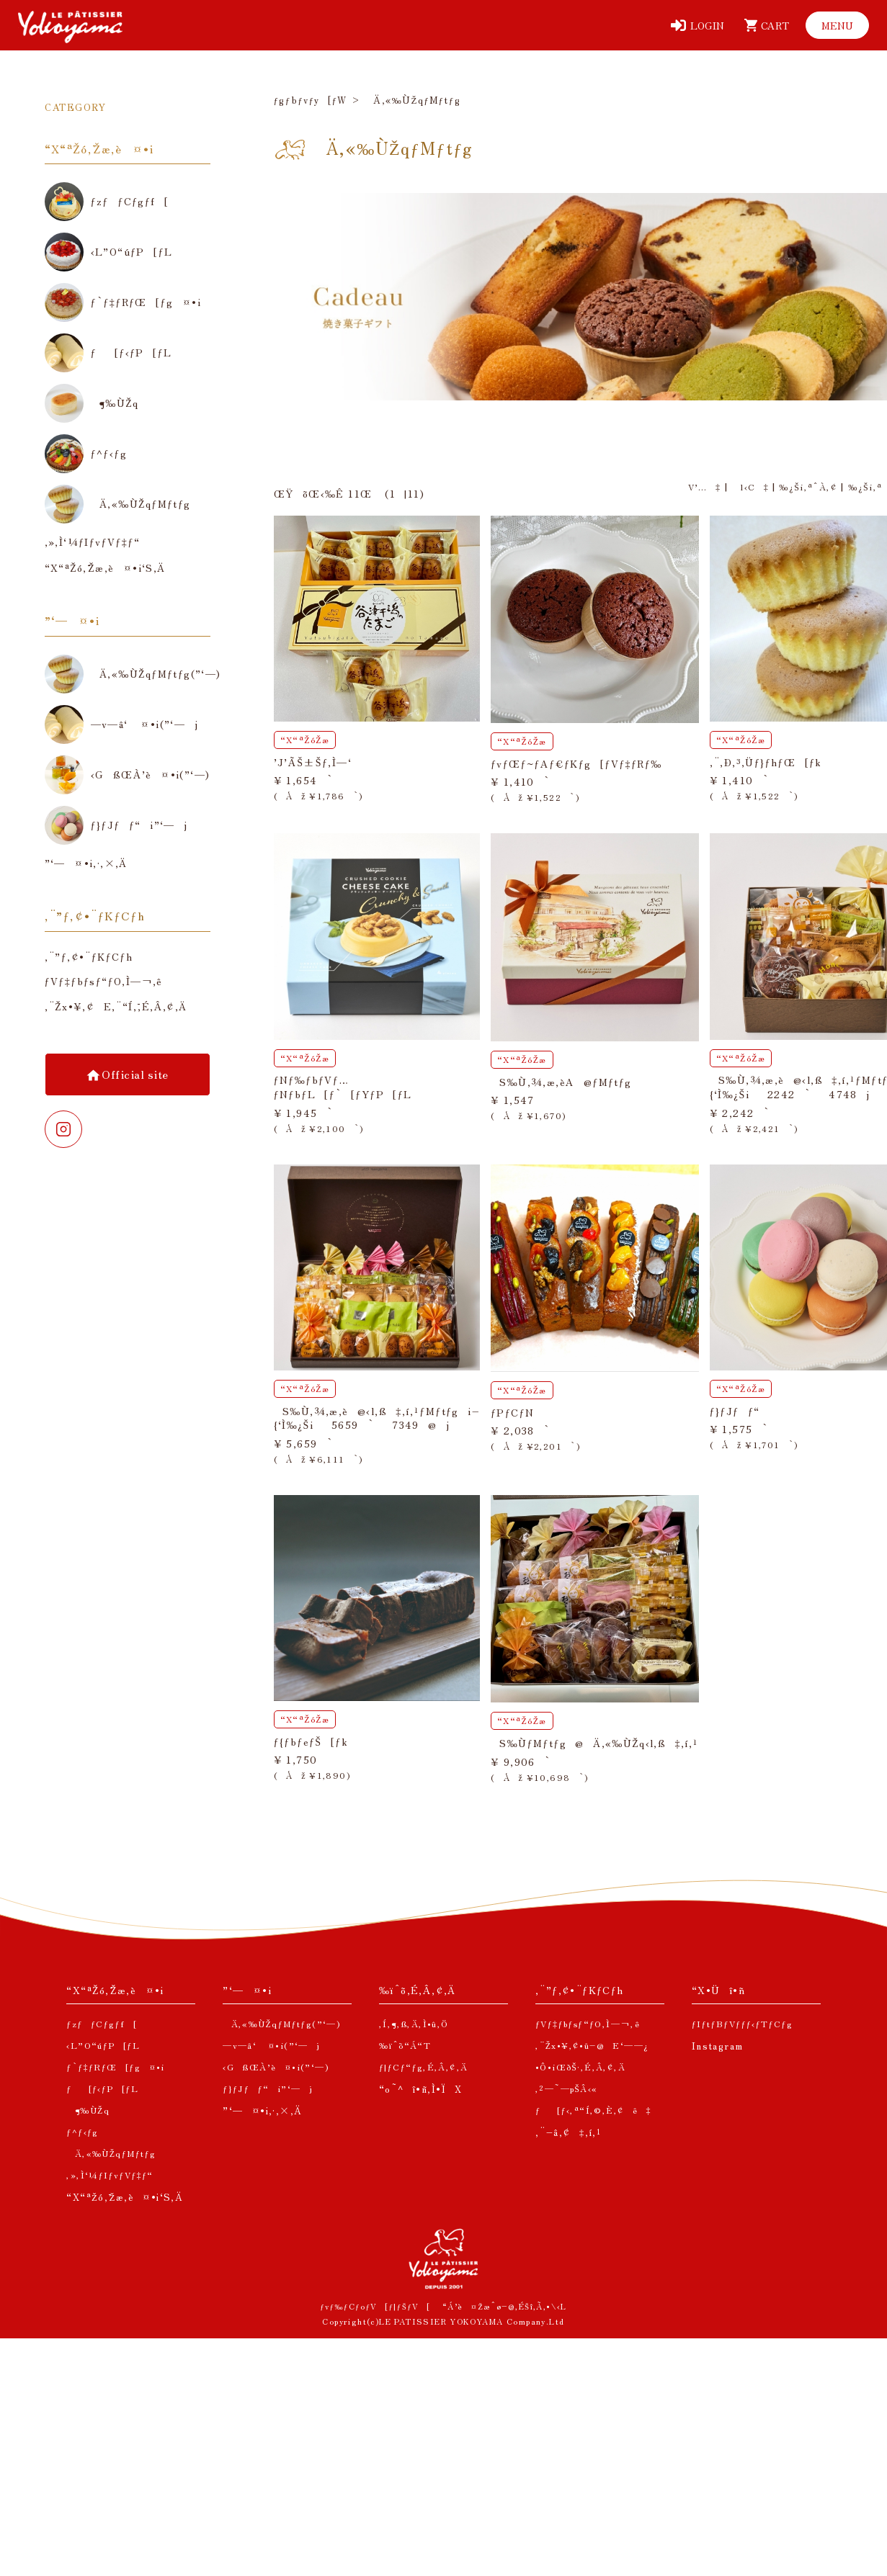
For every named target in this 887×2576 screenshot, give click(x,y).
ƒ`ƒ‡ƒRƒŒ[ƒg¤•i (115, 2066)
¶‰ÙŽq (88, 2110)
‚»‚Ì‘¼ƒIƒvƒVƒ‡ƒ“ (109, 2174)
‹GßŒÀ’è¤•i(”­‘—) (276, 2066)
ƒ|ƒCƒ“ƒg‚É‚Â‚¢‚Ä (423, 2066)
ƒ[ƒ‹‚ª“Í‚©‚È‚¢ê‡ (593, 2110)
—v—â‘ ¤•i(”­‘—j (271, 2045)
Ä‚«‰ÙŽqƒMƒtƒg (111, 2153)
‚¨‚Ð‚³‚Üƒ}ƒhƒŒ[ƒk (766, 762)
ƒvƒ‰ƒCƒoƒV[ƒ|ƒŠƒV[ (375, 2306)
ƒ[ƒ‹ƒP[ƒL (102, 2088)
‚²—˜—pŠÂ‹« (566, 2088)
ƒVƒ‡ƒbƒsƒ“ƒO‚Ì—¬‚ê (104, 981)
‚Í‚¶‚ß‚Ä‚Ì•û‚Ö (414, 2023)
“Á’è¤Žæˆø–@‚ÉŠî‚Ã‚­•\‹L (504, 2306)
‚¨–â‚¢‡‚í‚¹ (568, 2132)
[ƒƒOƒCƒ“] (697, 25)
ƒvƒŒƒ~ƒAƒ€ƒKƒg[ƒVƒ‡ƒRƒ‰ (576, 763)
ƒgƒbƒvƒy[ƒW (310, 100)
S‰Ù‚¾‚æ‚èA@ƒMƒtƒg (561, 1081)
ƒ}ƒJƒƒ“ (735, 1411)
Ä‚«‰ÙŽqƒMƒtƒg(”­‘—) (281, 2023)
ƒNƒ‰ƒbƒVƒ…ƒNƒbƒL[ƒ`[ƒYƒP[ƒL (343, 1086)
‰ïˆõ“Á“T (405, 2045)
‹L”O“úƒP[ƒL (103, 2045)
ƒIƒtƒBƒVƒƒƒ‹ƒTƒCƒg (742, 2023)
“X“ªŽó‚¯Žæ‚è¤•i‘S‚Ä (124, 2197)
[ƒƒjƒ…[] (837, 25)
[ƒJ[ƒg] (764, 25)
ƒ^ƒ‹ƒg (82, 2131)
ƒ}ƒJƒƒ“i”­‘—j (268, 2088)
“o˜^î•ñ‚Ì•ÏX (421, 2089)
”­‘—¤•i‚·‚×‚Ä (262, 2110)
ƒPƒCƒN (512, 1412)
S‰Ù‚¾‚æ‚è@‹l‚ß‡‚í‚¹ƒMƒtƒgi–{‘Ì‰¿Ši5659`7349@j (377, 1418)
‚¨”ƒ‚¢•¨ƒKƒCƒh (89, 957)
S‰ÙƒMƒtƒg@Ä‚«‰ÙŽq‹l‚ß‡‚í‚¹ (595, 1743)
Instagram (718, 2045)
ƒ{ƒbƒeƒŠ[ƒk (311, 1741)
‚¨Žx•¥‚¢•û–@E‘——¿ (592, 2045)
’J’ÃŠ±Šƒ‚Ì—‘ (313, 762)
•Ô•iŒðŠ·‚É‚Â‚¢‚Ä (580, 2066)
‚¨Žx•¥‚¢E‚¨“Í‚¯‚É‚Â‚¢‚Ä (116, 1006)
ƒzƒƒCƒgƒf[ (101, 2023)
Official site (134, 1073)
